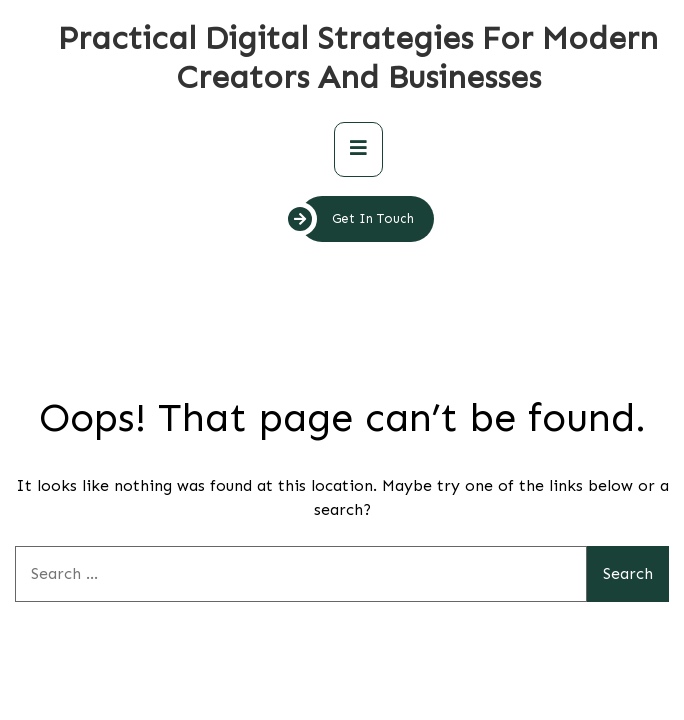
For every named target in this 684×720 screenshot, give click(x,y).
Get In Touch (356, 219)
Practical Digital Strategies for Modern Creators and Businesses (358, 57)
